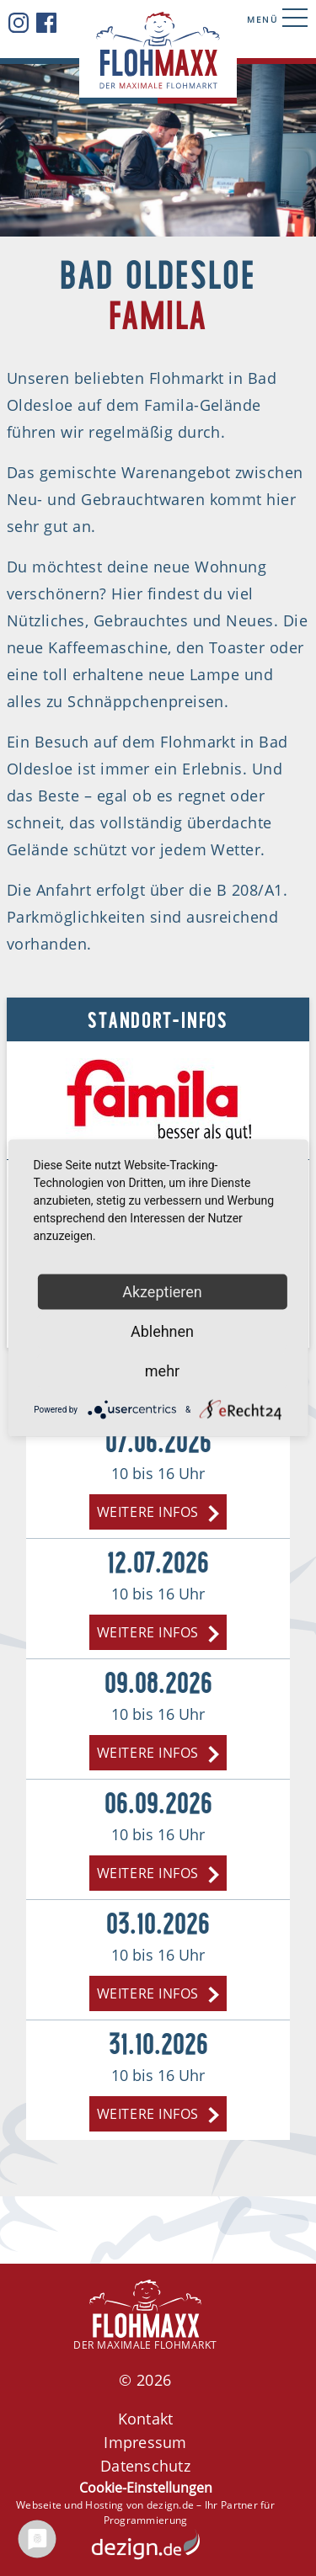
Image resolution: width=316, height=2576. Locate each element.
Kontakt (146, 2418)
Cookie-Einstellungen (145, 2487)
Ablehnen (162, 1331)
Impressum (145, 2442)
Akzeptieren (162, 1292)
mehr (162, 1371)
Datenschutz (145, 2466)
